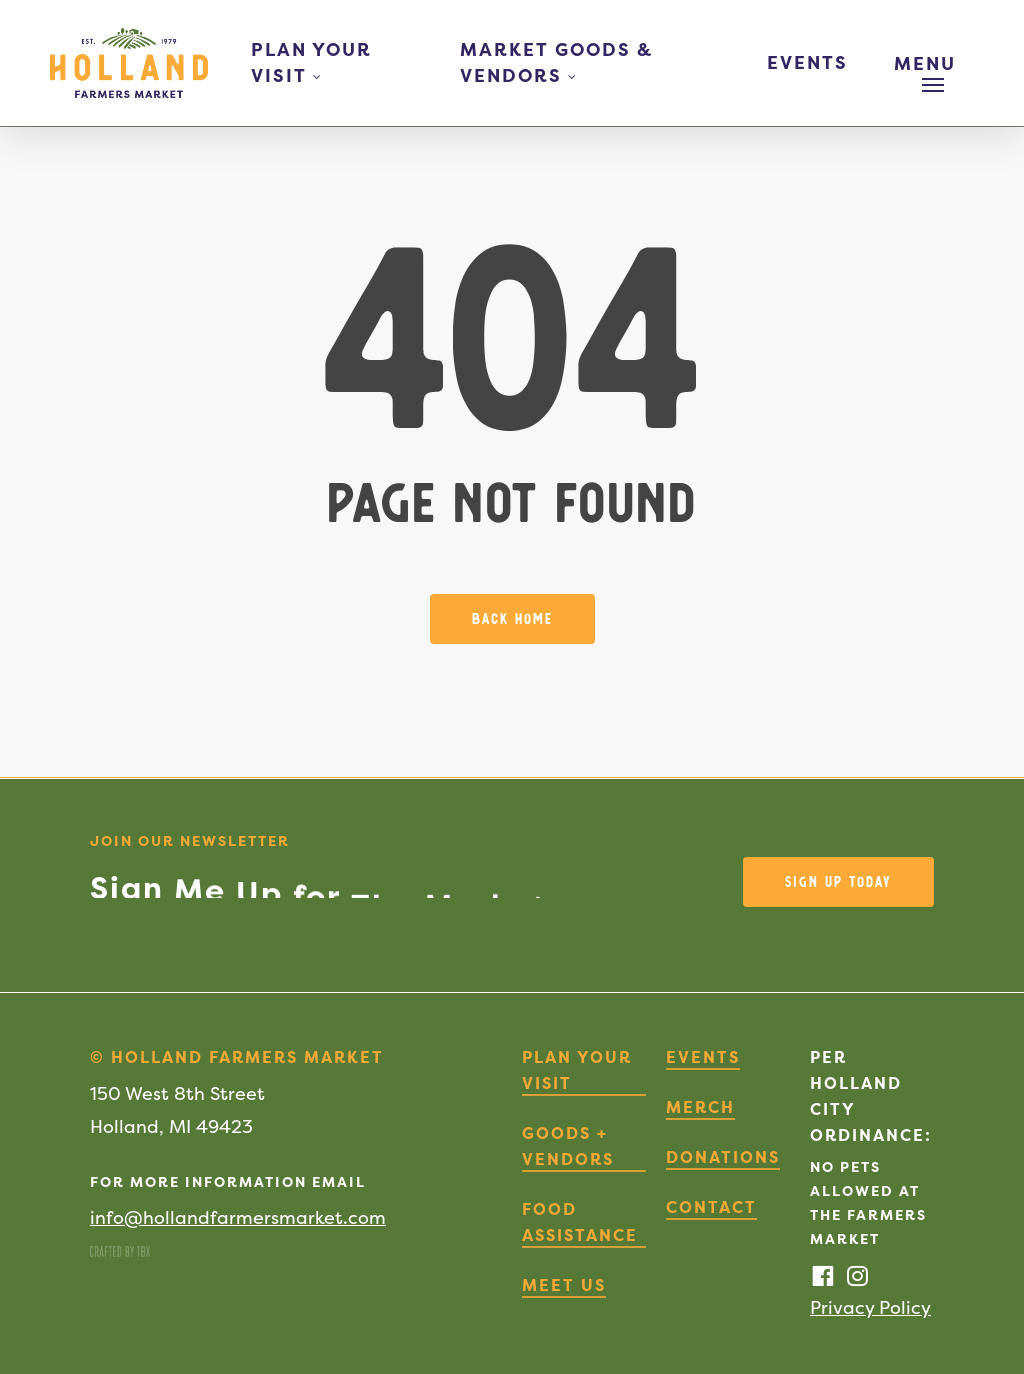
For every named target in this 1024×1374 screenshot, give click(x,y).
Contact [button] (711, 1207)
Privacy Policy (870, 1307)
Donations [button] (723, 1157)
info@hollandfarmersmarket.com (238, 1217)
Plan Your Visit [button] (577, 1070)
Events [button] (703, 1057)
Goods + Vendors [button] (568, 1146)
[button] (933, 63)
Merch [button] (700, 1107)
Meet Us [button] (564, 1285)
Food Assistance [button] (580, 1222)
